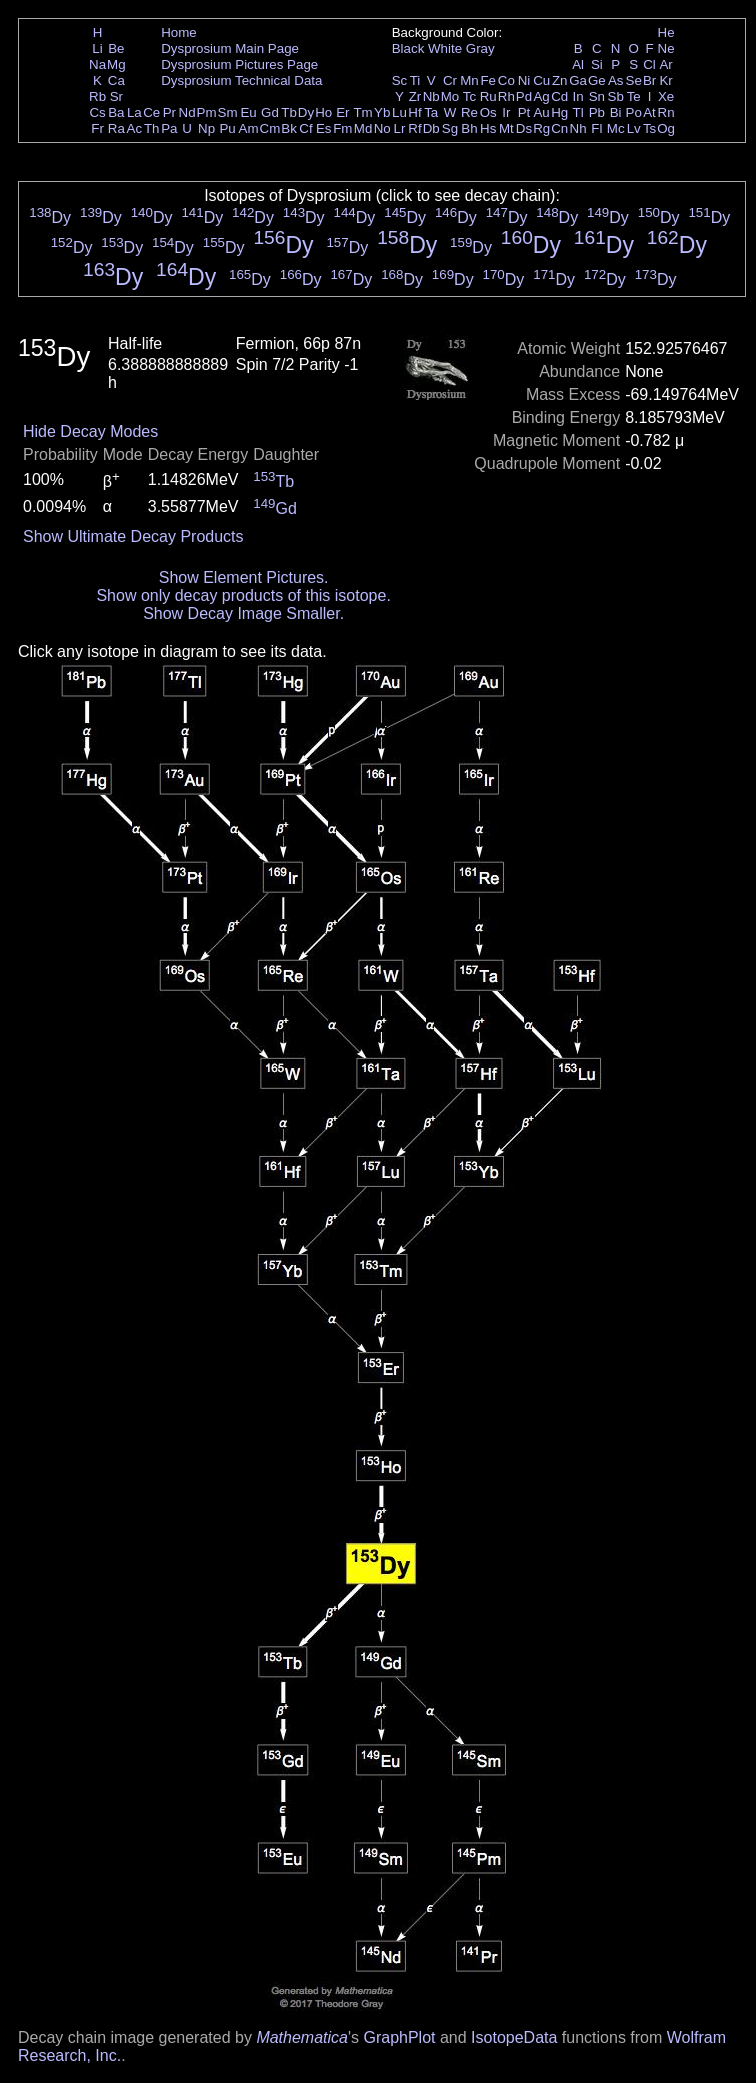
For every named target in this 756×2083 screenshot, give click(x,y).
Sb (616, 96)
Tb (289, 112)
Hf (414, 112)
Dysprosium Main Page (230, 48)
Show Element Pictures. (244, 577)
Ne (666, 48)
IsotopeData (514, 2037)
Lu (399, 112)
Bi (616, 112)
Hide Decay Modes (90, 431)
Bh (469, 128)
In (578, 96)
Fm (342, 128)
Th (152, 128)
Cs (97, 112)
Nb (431, 96)
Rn (666, 112)
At (649, 112)
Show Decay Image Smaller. (243, 613)
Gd (270, 112)
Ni (524, 80)
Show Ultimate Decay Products (133, 536)
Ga (578, 80)
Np (206, 128)
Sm (228, 112)
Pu (227, 128)
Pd (524, 96)
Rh (506, 96)
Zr (415, 96)
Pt (524, 112)
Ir (506, 112)
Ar (665, 64)
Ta (431, 112)
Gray (480, 48)
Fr (97, 128)
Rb (97, 96)
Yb (382, 112)
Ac (135, 128)
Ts (649, 128)
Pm (207, 112)
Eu (248, 112)
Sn (597, 96)
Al (578, 64)
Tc (469, 96)
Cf (305, 128)
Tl (578, 112)
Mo (450, 96)
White (445, 48)
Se (634, 80)
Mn (469, 80)
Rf (414, 128)
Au (541, 112)
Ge (597, 80)
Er (342, 112)
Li (97, 48)
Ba (116, 112)
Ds (524, 128)
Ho (323, 112)
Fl (596, 128)
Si (597, 64)
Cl (649, 64)
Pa (169, 128)
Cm (270, 128)
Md (363, 128)
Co (506, 80)
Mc (616, 128)
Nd (187, 112)
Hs (488, 128)
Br (649, 80)
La (134, 112)
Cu (541, 80)
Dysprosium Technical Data (241, 80)
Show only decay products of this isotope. (243, 595)
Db (431, 128)
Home (179, 32)
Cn (559, 128)
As (616, 80)
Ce (151, 112)
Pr (169, 112)
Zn (560, 80)
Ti (415, 80)
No (382, 128)
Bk (289, 128)
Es (324, 128)
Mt (506, 128)
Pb (597, 112)
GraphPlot (399, 2037)
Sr (116, 96)
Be (116, 48)
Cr (450, 80)
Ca (116, 80)
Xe (666, 96)
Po (634, 112)
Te (634, 96)
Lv (634, 128)
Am (249, 128)
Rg (541, 128)
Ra (116, 128)
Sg (450, 128)
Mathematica (302, 2037)
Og (666, 128)
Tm (362, 112)
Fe (488, 80)
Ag (541, 96)
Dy (306, 112)
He (666, 32)
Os (488, 112)
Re (469, 112)
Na (97, 64)
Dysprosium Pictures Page (239, 64)
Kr (665, 80)
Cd (559, 96)
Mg (116, 64)
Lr (400, 128)
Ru (488, 96)
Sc (400, 80)
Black (408, 48)
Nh (578, 128)
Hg (559, 112)
